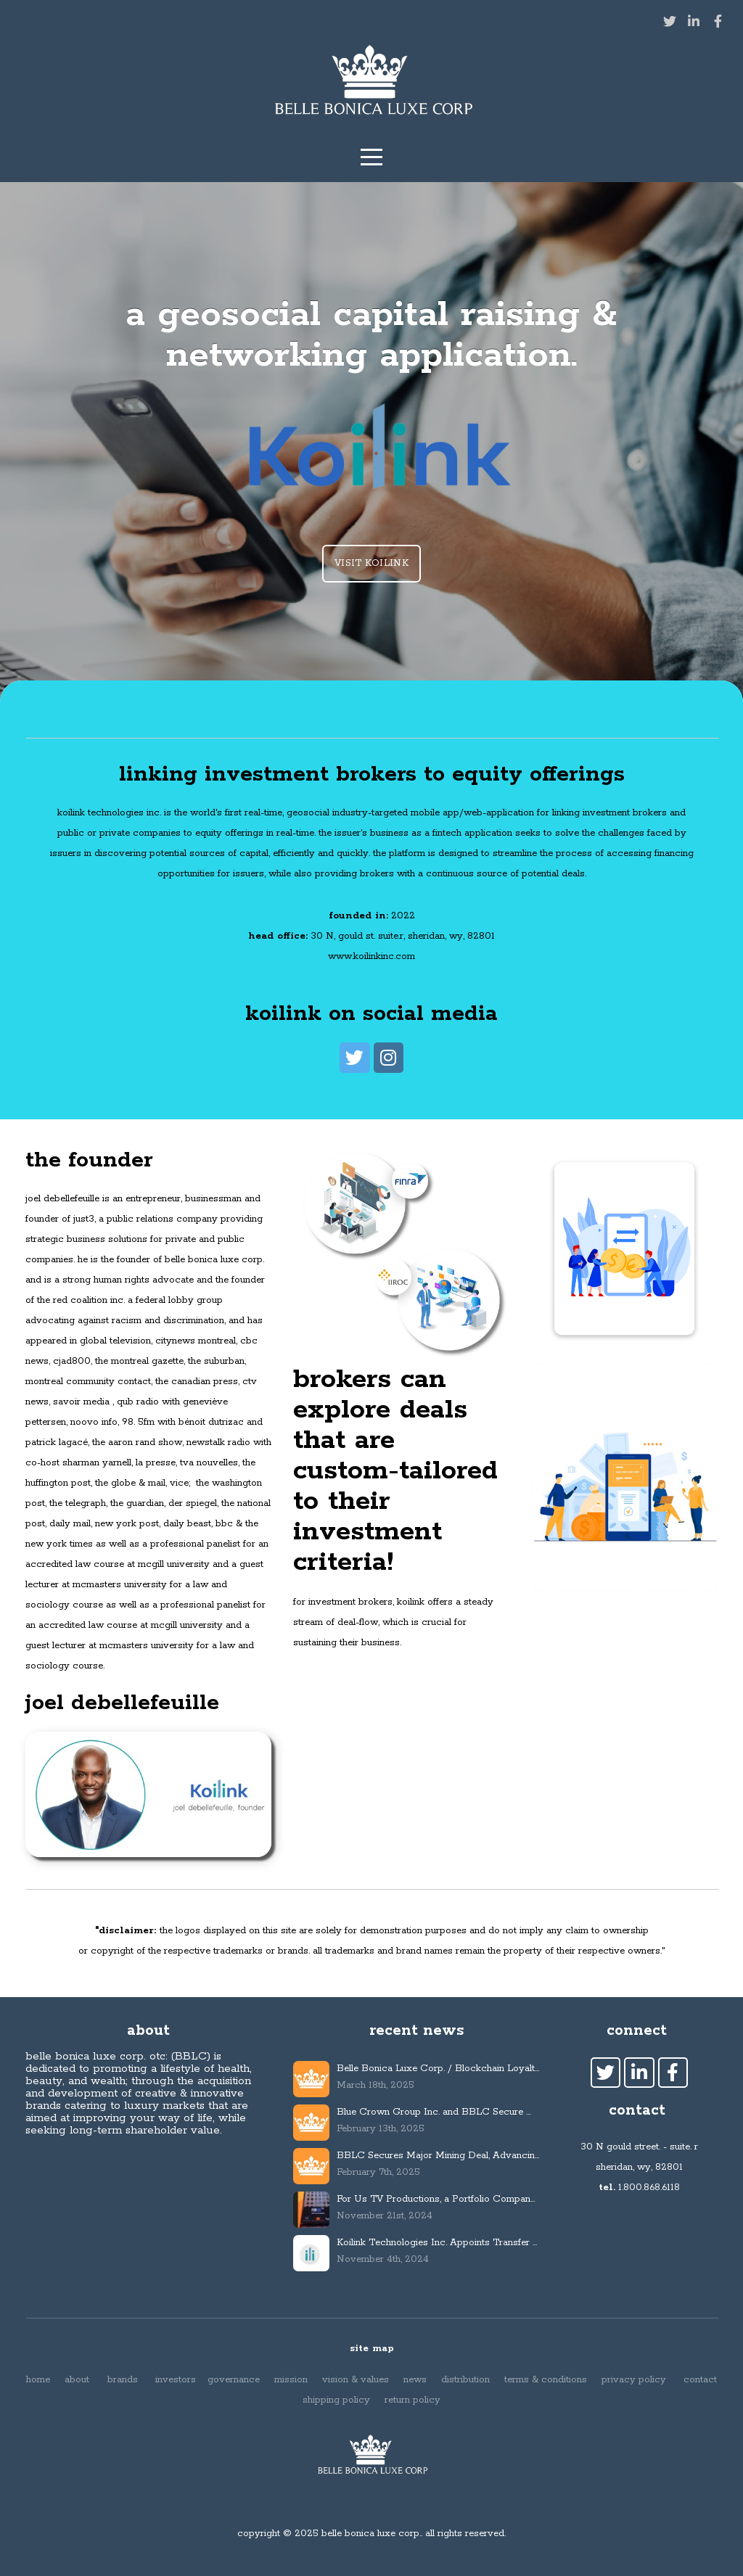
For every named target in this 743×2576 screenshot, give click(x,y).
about (75, 2380)
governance (235, 2380)
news (416, 2380)
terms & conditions (545, 2380)
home (38, 2380)
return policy (412, 2400)
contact (700, 2380)
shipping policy (336, 2400)
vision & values (355, 2380)
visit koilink (371, 563)
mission (291, 2380)
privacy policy (635, 2380)
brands (122, 2380)
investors (177, 2380)
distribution (465, 2380)
